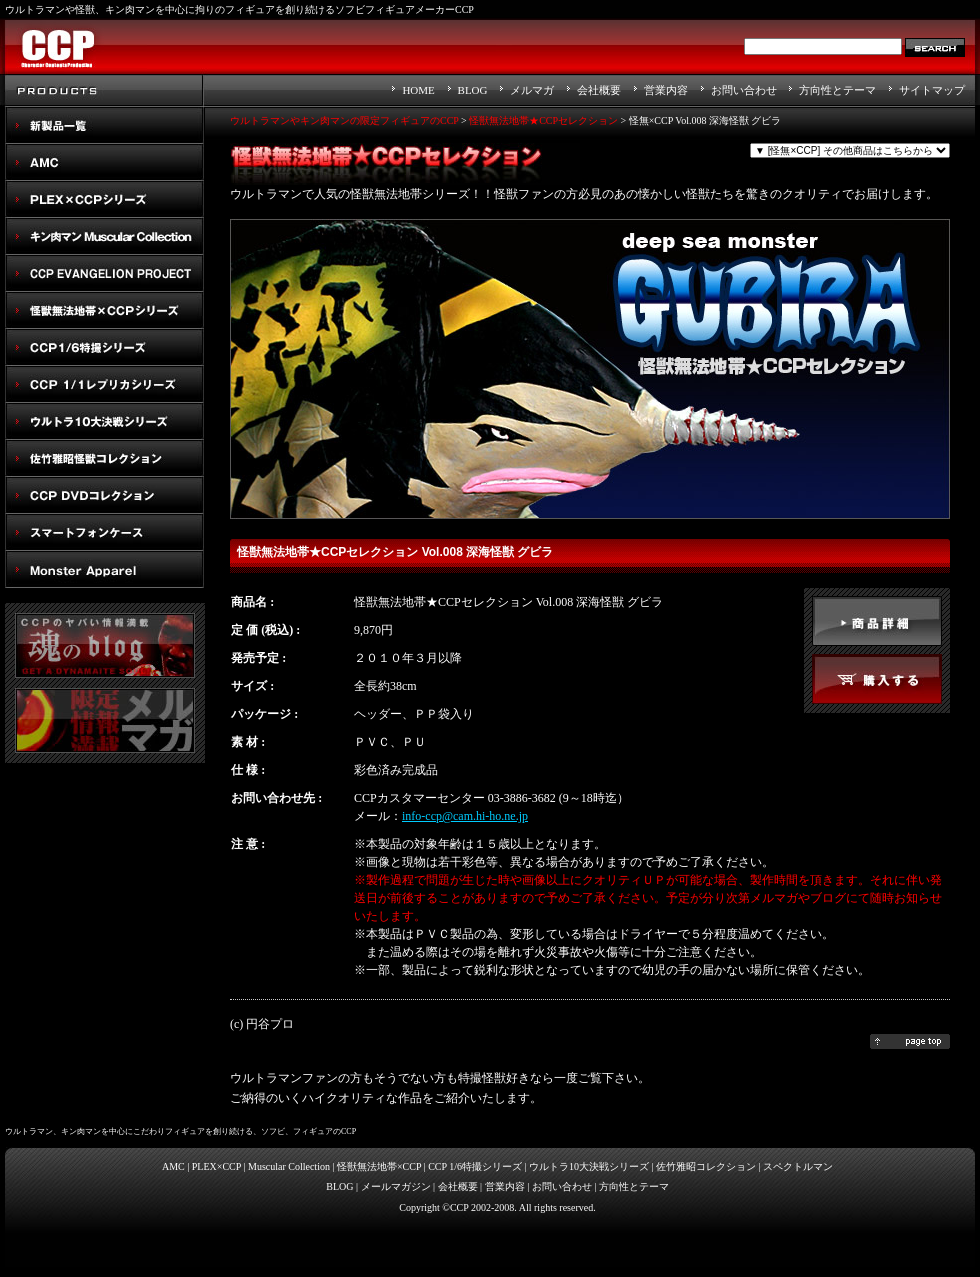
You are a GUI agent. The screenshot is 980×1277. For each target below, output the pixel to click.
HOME (418, 90)
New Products (105, 125)
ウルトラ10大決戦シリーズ (105, 421)
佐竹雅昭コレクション (706, 1166)
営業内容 (666, 90)
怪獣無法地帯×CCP (379, 1166)
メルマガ (532, 90)
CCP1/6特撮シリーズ (105, 347)
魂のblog (105, 645)
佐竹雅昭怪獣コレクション (105, 458)
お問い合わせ (744, 90)
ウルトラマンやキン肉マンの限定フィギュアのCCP (344, 120)
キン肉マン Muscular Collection (105, 236)
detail (877, 621)
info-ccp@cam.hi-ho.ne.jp (465, 816)
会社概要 (599, 90)
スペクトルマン (105, 495)
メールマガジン (396, 1186)
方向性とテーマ (837, 90)
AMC (105, 162)
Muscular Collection (289, 1166)
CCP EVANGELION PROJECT (105, 273)
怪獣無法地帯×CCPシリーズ (105, 310)
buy (877, 679)
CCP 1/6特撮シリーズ (475, 1166)
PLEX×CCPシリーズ (105, 199)
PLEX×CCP (216, 1166)
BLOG (473, 90)
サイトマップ (932, 90)
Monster (105, 569)
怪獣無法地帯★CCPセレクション (543, 120)
